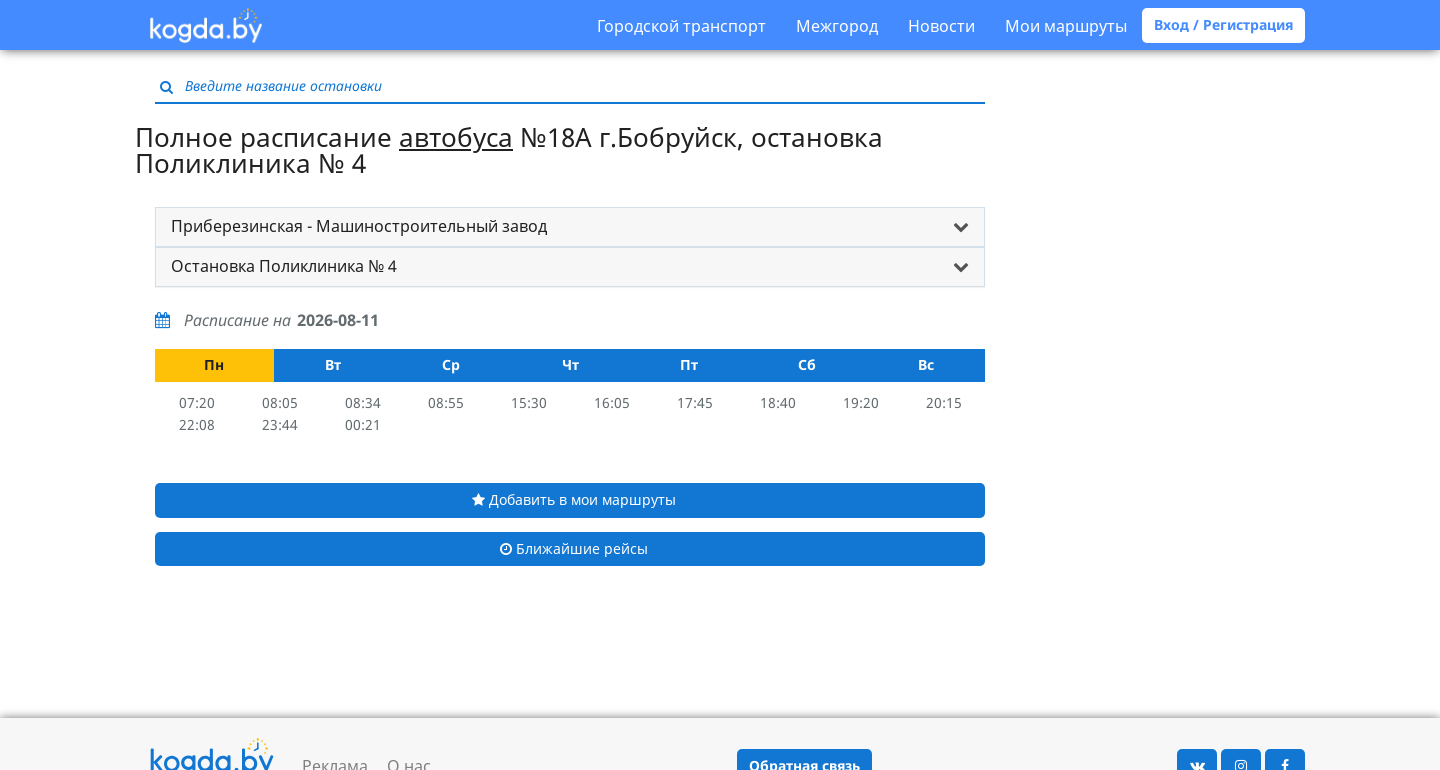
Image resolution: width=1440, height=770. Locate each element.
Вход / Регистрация (1223, 24)
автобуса (456, 137)
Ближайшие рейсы (574, 548)
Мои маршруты (1066, 26)
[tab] (570, 227)
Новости (941, 26)
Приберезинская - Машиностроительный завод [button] (359, 226)
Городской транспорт (681, 26)
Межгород (837, 26)
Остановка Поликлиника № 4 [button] (284, 266)
